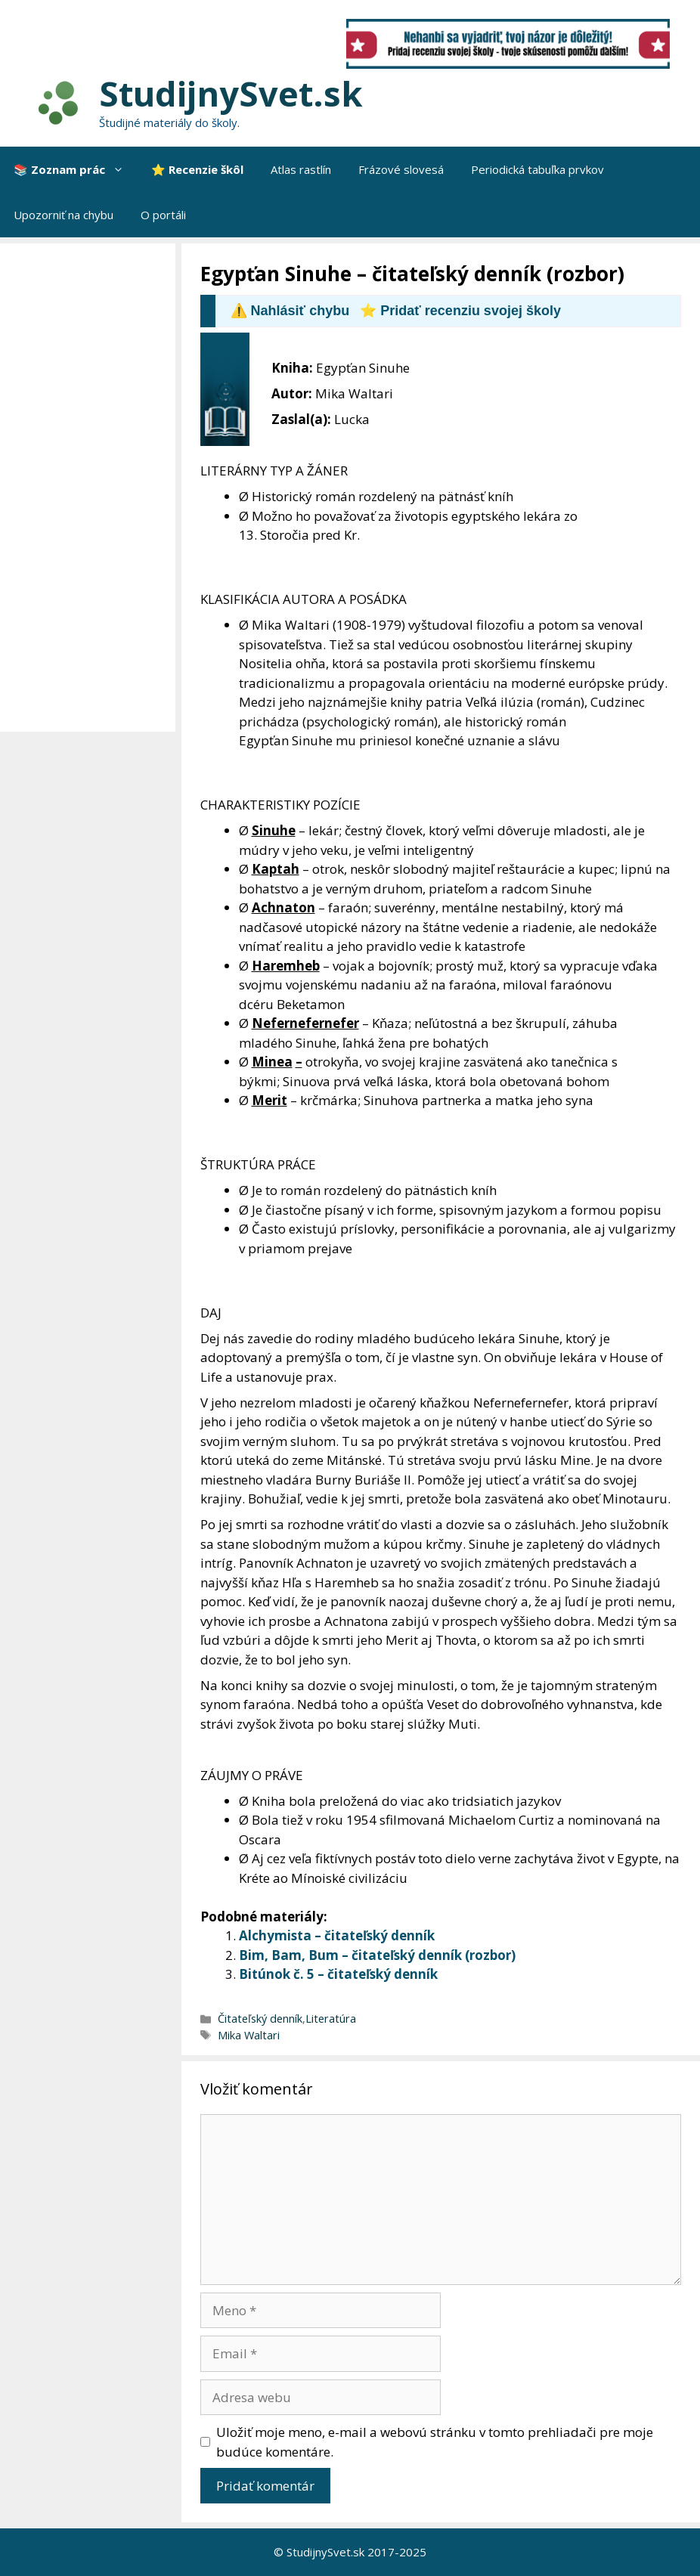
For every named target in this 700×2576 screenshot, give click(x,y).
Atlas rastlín (301, 169)
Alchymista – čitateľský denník (337, 1935)
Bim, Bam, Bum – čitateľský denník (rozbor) (377, 1955)
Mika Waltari (249, 2035)
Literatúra (330, 2018)
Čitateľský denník (260, 2018)
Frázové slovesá (401, 169)
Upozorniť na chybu (63, 214)
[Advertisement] (91, 487)
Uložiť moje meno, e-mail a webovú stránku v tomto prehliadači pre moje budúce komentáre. (434, 2441)
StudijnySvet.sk (231, 93)
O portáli (163, 214)
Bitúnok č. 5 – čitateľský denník (338, 1974)
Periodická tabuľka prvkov (537, 169)
